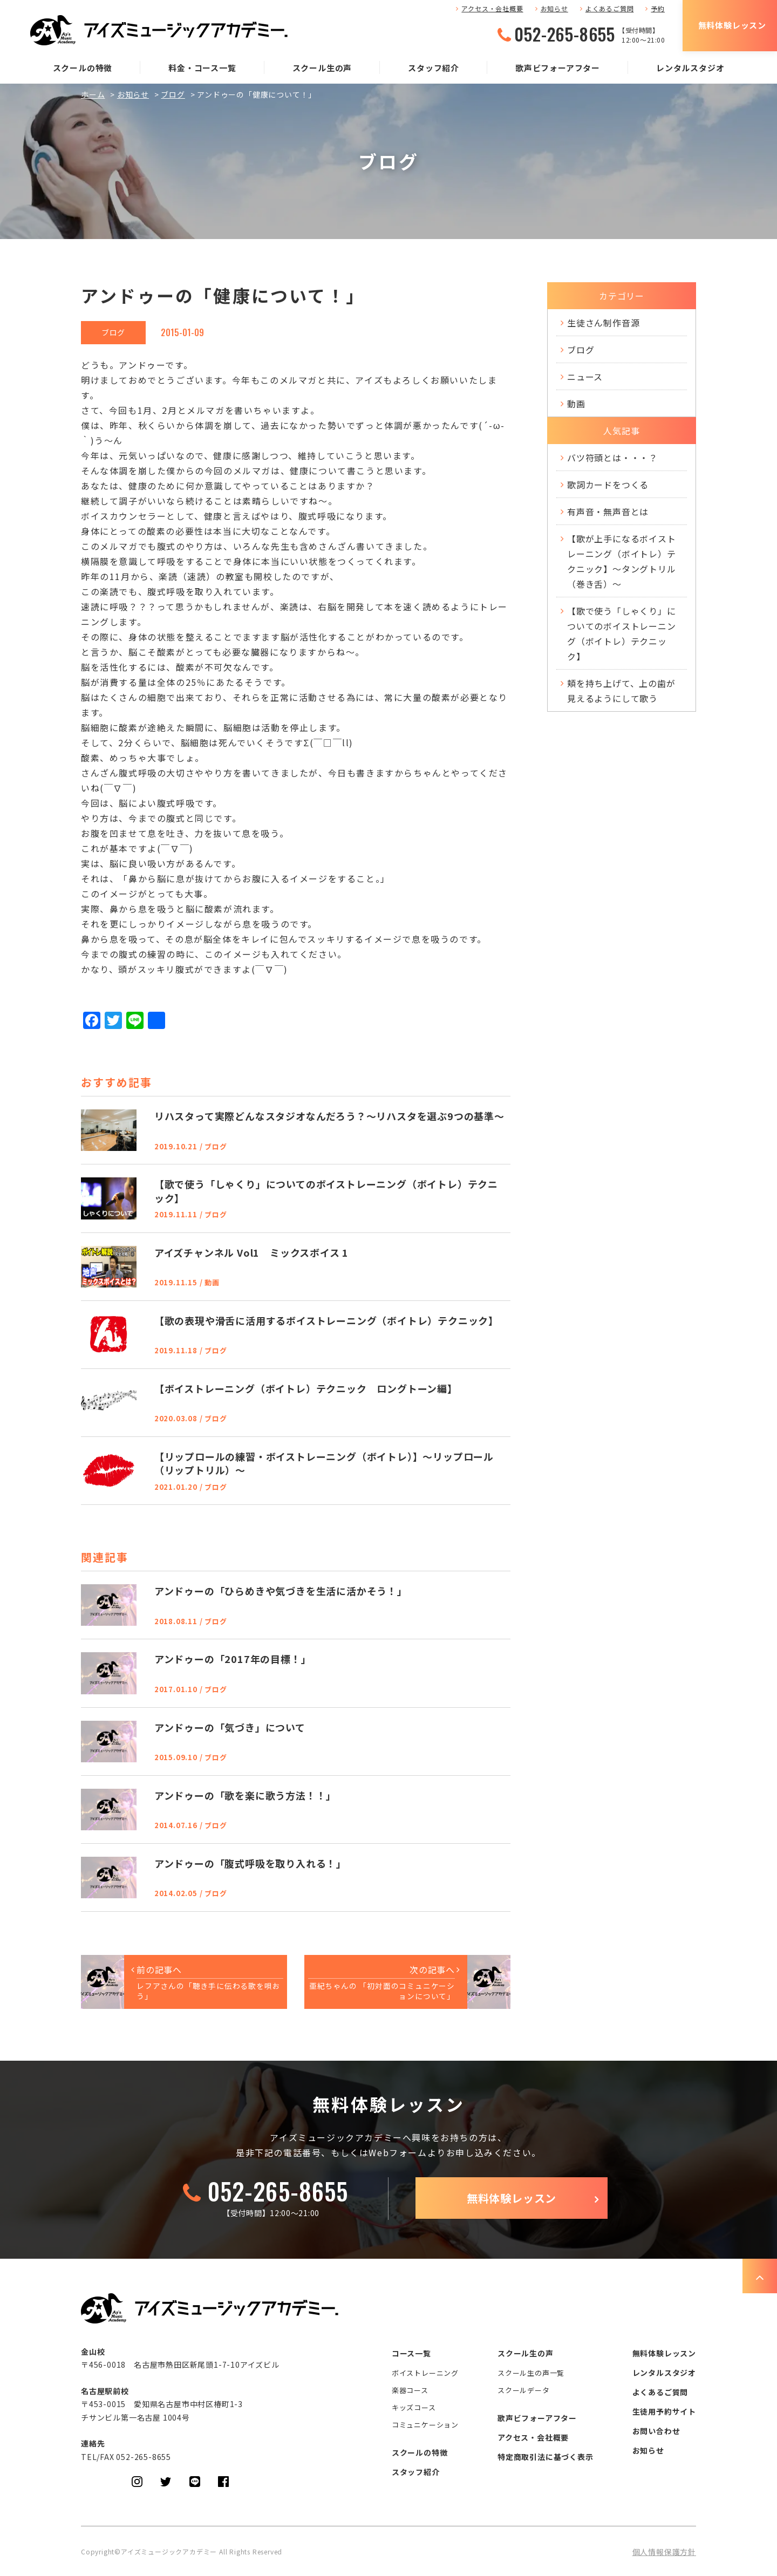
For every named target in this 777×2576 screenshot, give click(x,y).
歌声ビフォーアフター (557, 67)
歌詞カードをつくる (608, 484)
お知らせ (554, 8)
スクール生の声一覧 (530, 2373)
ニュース (585, 376)
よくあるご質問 (609, 8)
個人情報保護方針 (664, 2551)
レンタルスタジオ (690, 67)
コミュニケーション (425, 2425)
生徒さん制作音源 (603, 322)
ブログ (173, 94)
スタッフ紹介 (433, 67)
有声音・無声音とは (608, 511)
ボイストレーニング (425, 2373)
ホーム (93, 94)
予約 (658, 8)
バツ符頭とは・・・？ (612, 457)
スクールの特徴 (83, 67)
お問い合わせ (656, 2430)
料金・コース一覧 (202, 67)
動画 (576, 403)
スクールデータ (523, 2390)
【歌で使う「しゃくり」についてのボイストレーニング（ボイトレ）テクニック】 (621, 633)
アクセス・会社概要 (492, 8)
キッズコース (414, 2407)
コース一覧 (411, 2353)
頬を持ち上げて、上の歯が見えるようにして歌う (621, 691)
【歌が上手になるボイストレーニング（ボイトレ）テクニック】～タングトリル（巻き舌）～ (621, 561)
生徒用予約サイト (664, 2411)
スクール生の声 (322, 67)
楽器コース (410, 2390)
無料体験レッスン (732, 25)
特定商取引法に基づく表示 (545, 2456)
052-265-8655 (564, 34)
